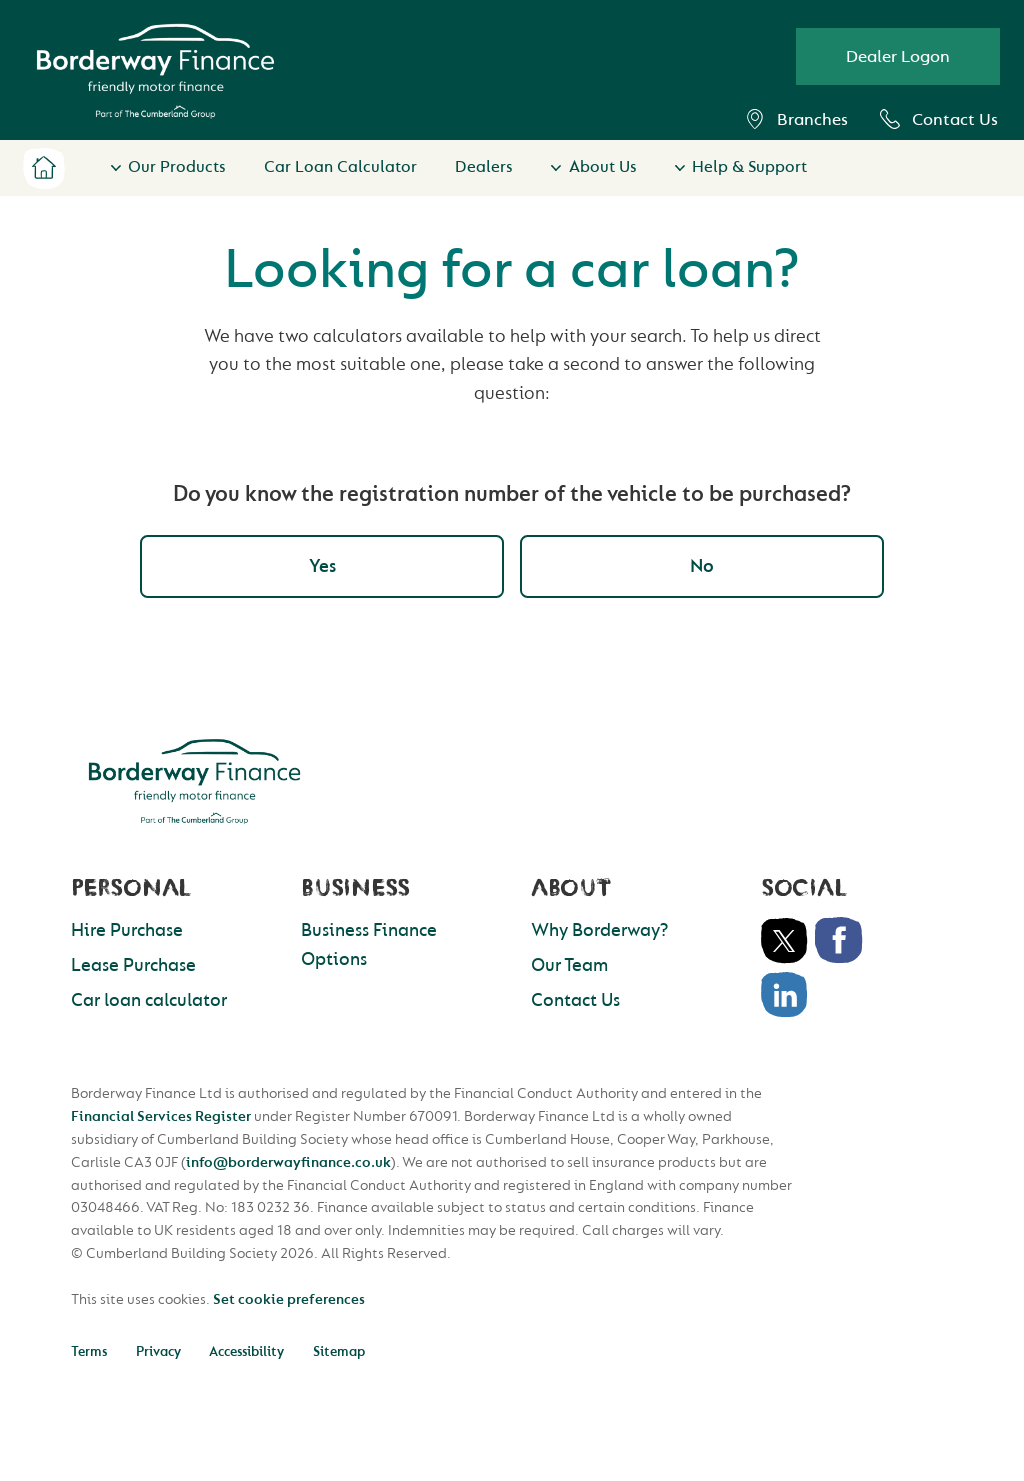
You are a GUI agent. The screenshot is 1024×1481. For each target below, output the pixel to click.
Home (43, 168)
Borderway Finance (194, 781)
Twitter (785, 941)
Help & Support (749, 167)
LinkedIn (785, 995)
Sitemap (339, 1351)
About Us (603, 167)
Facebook (839, 941)
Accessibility (246, 1351)
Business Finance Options (369, 945)
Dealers (484, 167)
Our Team (569, 965)
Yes (322, 566)
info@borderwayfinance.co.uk (288, 1162)
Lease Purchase (133, 965)
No (702, 566)
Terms (89, 1351)
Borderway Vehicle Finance (155, 70)
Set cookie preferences (289, 1299)
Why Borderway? (599, 930)
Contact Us (939, 119)
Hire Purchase (127, 930)
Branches (796, 119)
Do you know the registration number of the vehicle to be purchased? (512, 494)
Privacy (158, 1351)
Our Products (177, 167)
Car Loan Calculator (340, 167)
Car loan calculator (149, 1000)
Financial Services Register (161, 1116)
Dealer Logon (898, 56)
